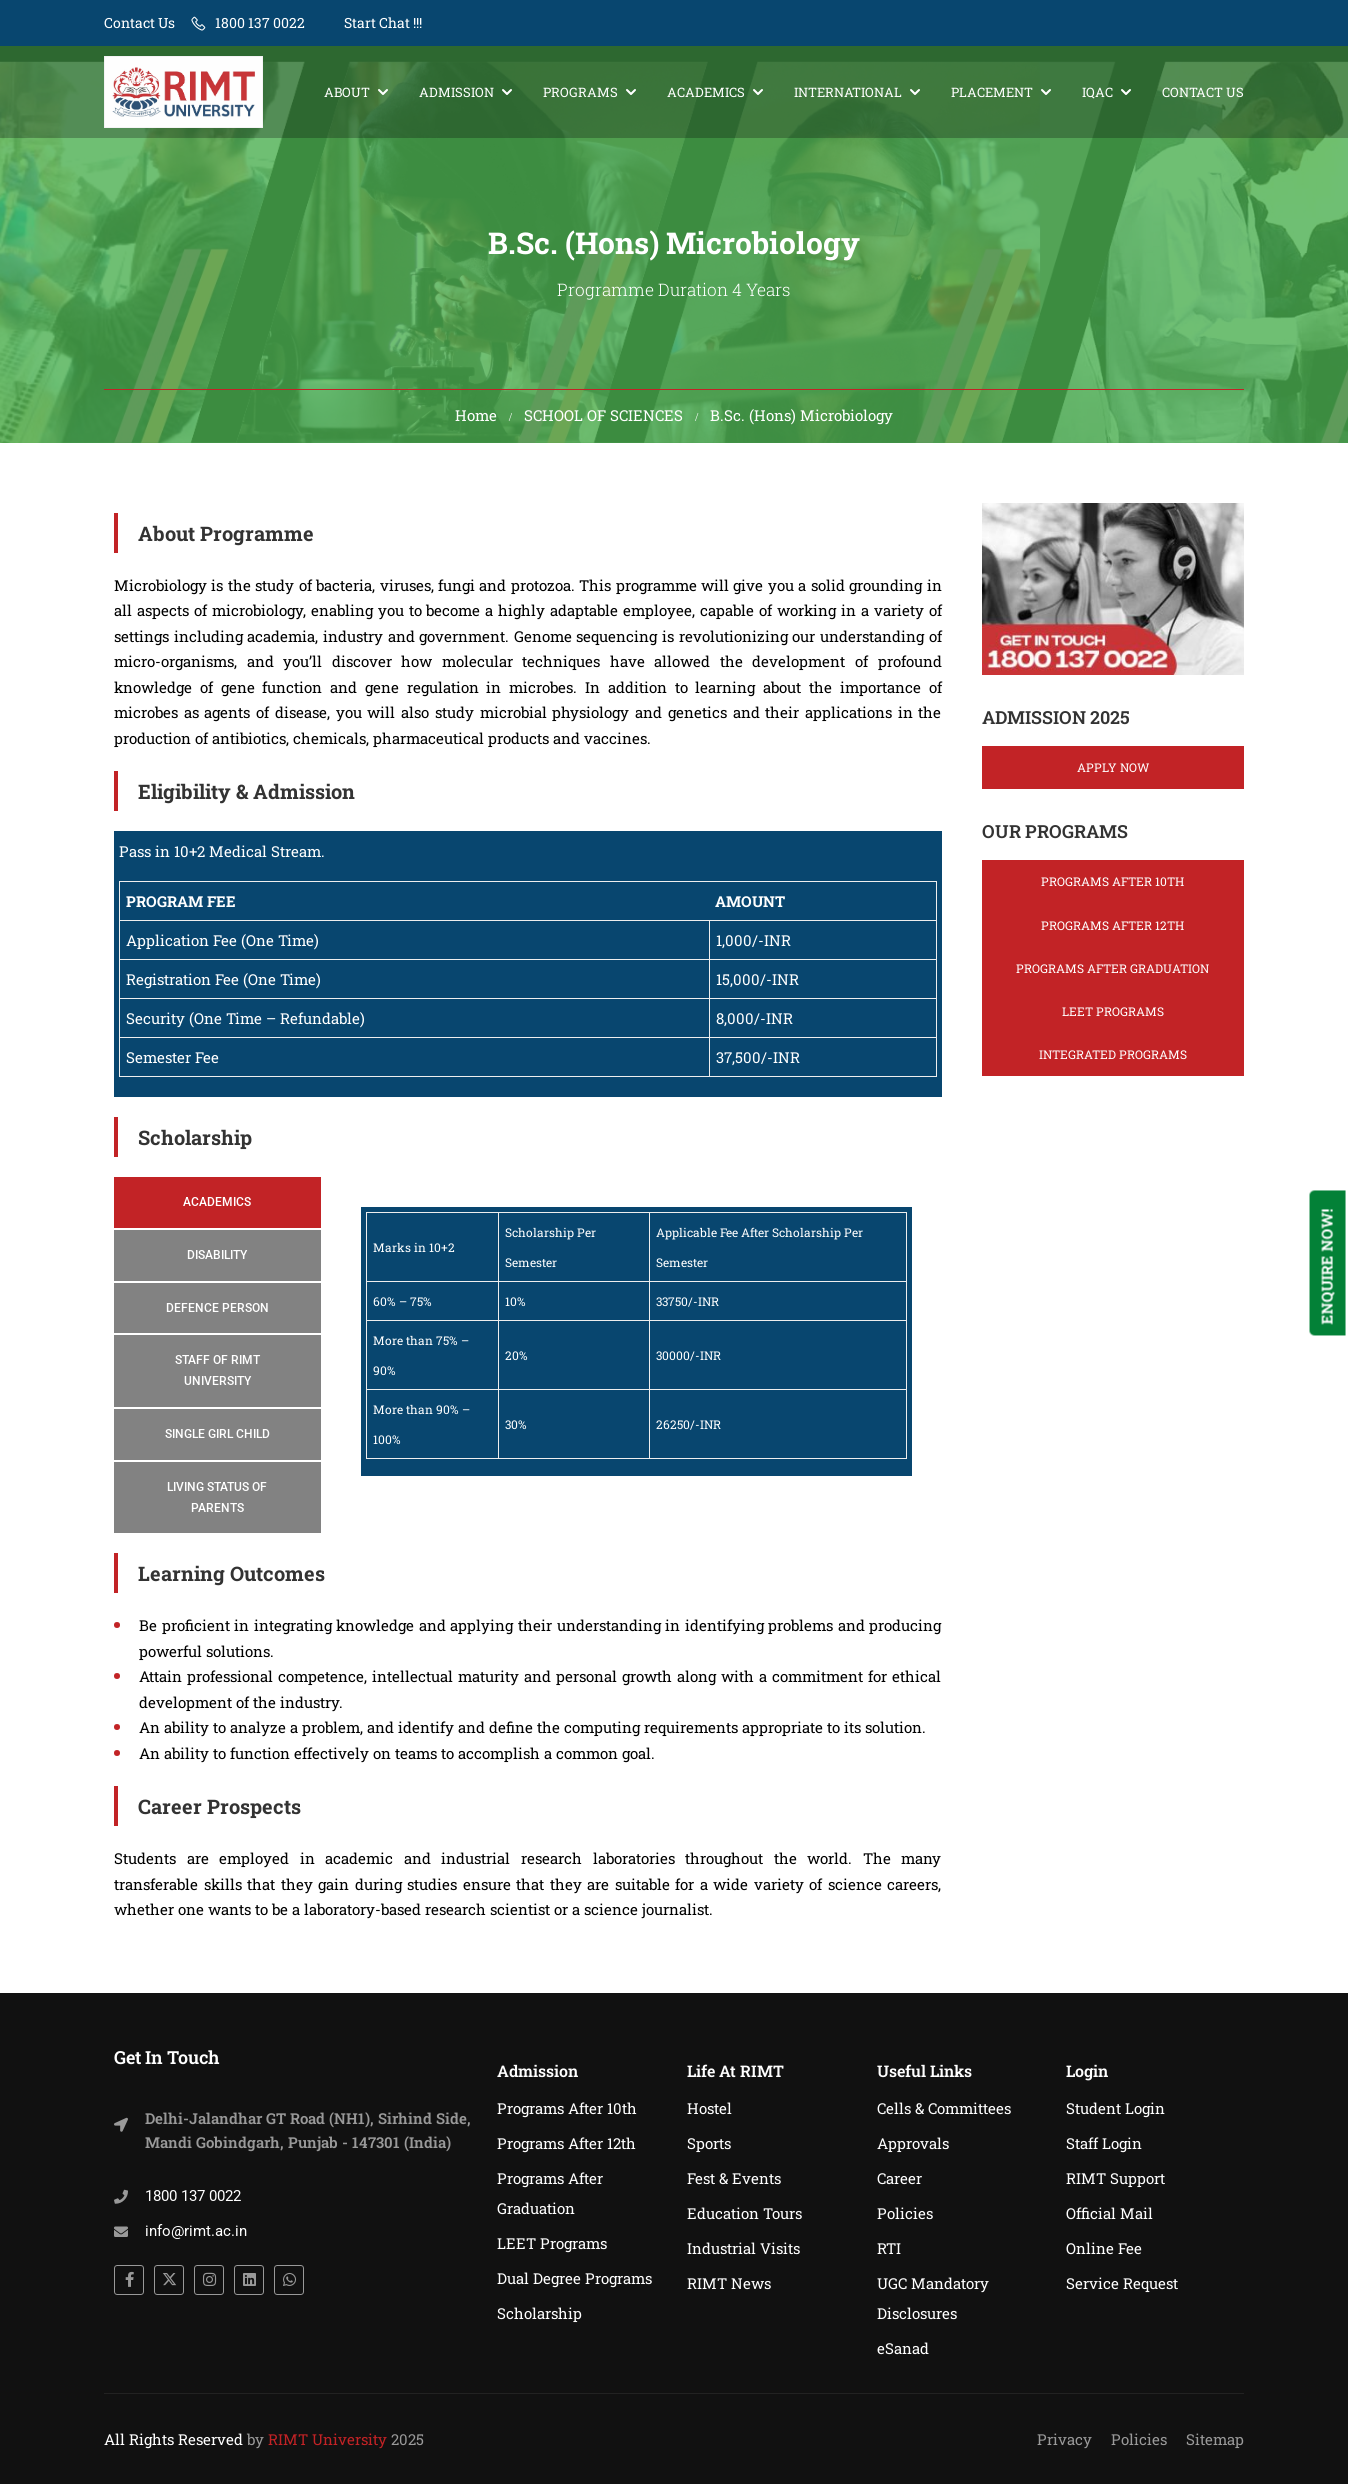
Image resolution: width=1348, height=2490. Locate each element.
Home (476, 420)
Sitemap (1215, 2445)
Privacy (1064, 2445)
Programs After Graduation (1112, 974)
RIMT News (729, 2289)
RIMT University (327, 2445)
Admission (456, 92)
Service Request (1122, 2289)
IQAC (1097, 92)
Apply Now (1113, 773)
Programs (580, 92)
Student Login (1115, 2114)
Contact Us (139, 22)
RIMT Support (1115, 2184)
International (848, 92)
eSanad (903, 2354)
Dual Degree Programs (574, 2284)
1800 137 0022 (260, 22)
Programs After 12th (1112, 930)
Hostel (709, 2114)
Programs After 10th (1112, 887)
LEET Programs (1113, 1017)
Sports (709, 2149)
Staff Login (1104, 2149)
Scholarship (539, 2319)
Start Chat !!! (381, 22)
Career (899, 2184)
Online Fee (1104, 2254)
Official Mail (1109, 2219)
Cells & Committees (944, 2114)
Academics (706, 92)
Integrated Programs (1113, 1060)
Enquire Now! (1327, 1266)
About (347, 92)
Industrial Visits (743, 2254)
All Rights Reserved (173, 2445)
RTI (889, 2254)
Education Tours (744, 2219)
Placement (992, 92)
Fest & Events (734, 2184)
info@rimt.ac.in (196, 2237)
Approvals (913, 2149)
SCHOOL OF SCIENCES (603, 420)
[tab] (217, 1208)
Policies (905, 2219)
